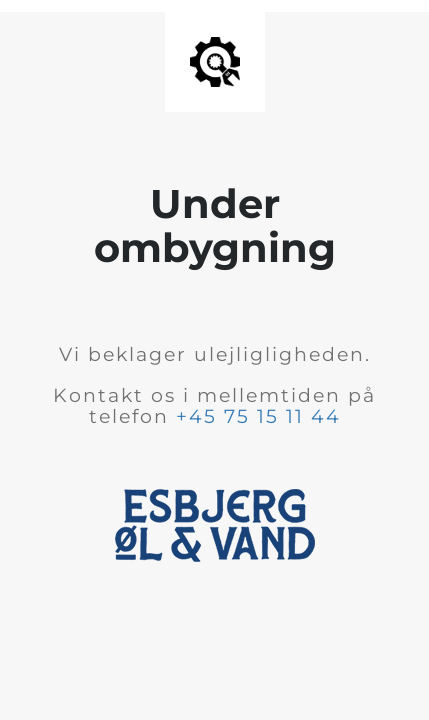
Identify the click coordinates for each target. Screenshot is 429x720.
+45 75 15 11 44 (258, 416)
